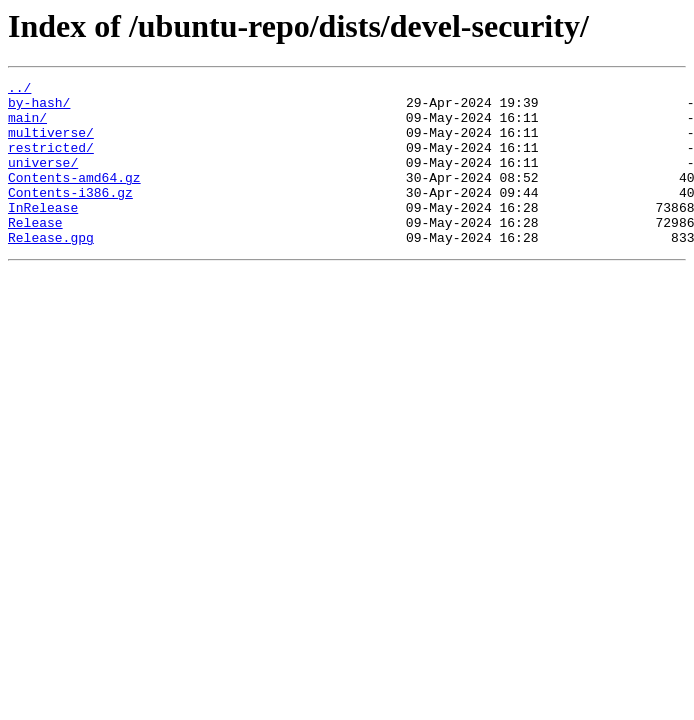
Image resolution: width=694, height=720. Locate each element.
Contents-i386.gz (70, 216)
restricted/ (51, 162)
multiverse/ (51, 144)
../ (19, 90)
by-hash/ (39, 108)
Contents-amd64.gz (74, 198)
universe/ (43, 180)
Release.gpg (51, 270)
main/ (27, 126)
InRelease (43, 234)
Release (35, 252)
